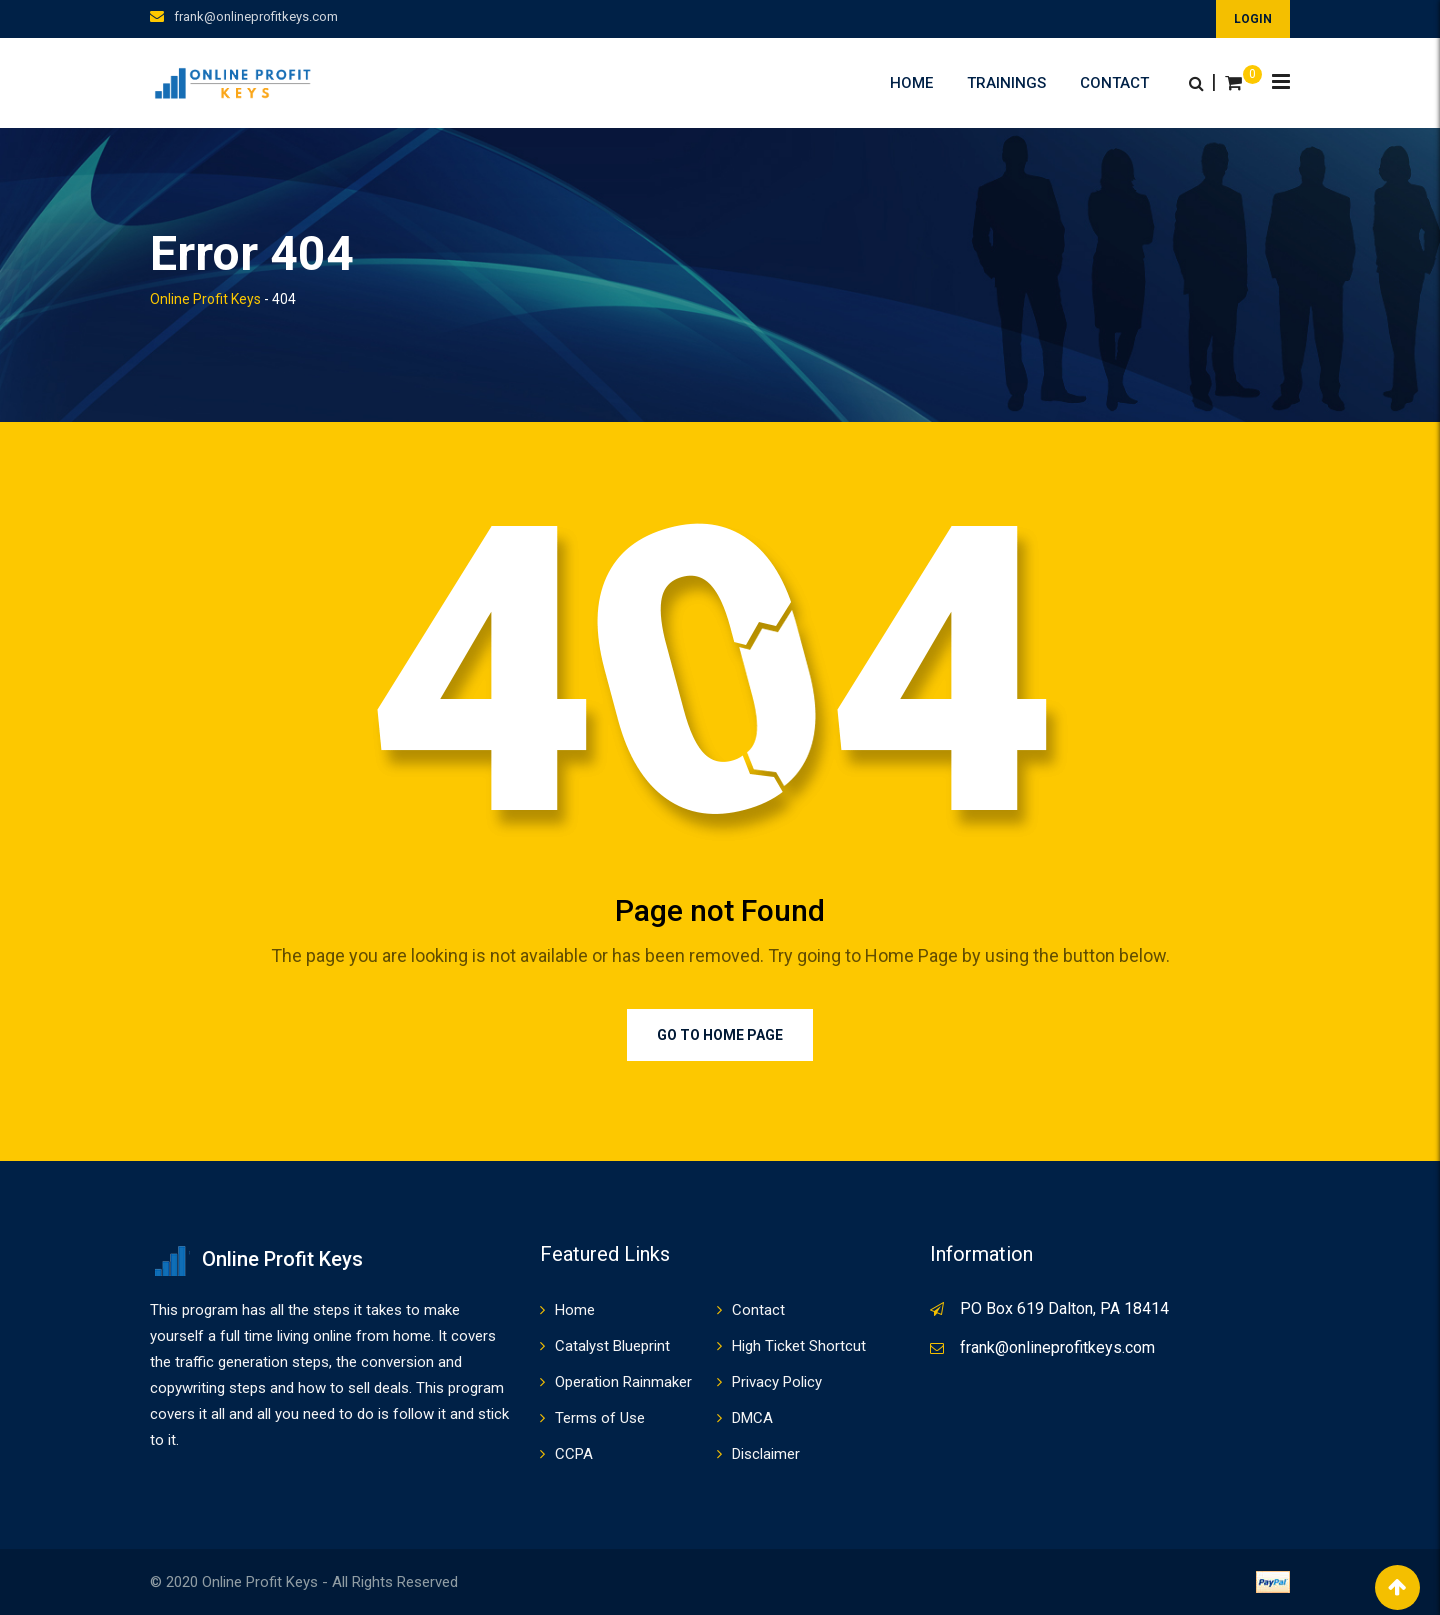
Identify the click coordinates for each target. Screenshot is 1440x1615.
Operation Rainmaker (623, 1382)
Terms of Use (600, 1418)
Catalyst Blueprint (612, 1346)
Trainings (1006, 83)
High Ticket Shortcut (799, 1346)
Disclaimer (766, 1454)
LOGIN (1253, 19)
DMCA (752, 1418)
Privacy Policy (777, 1382)
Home (911, 83)
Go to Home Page (720, 1035)
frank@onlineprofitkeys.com (256, 16)
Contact (1114, 83)
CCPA (574, 1454)
